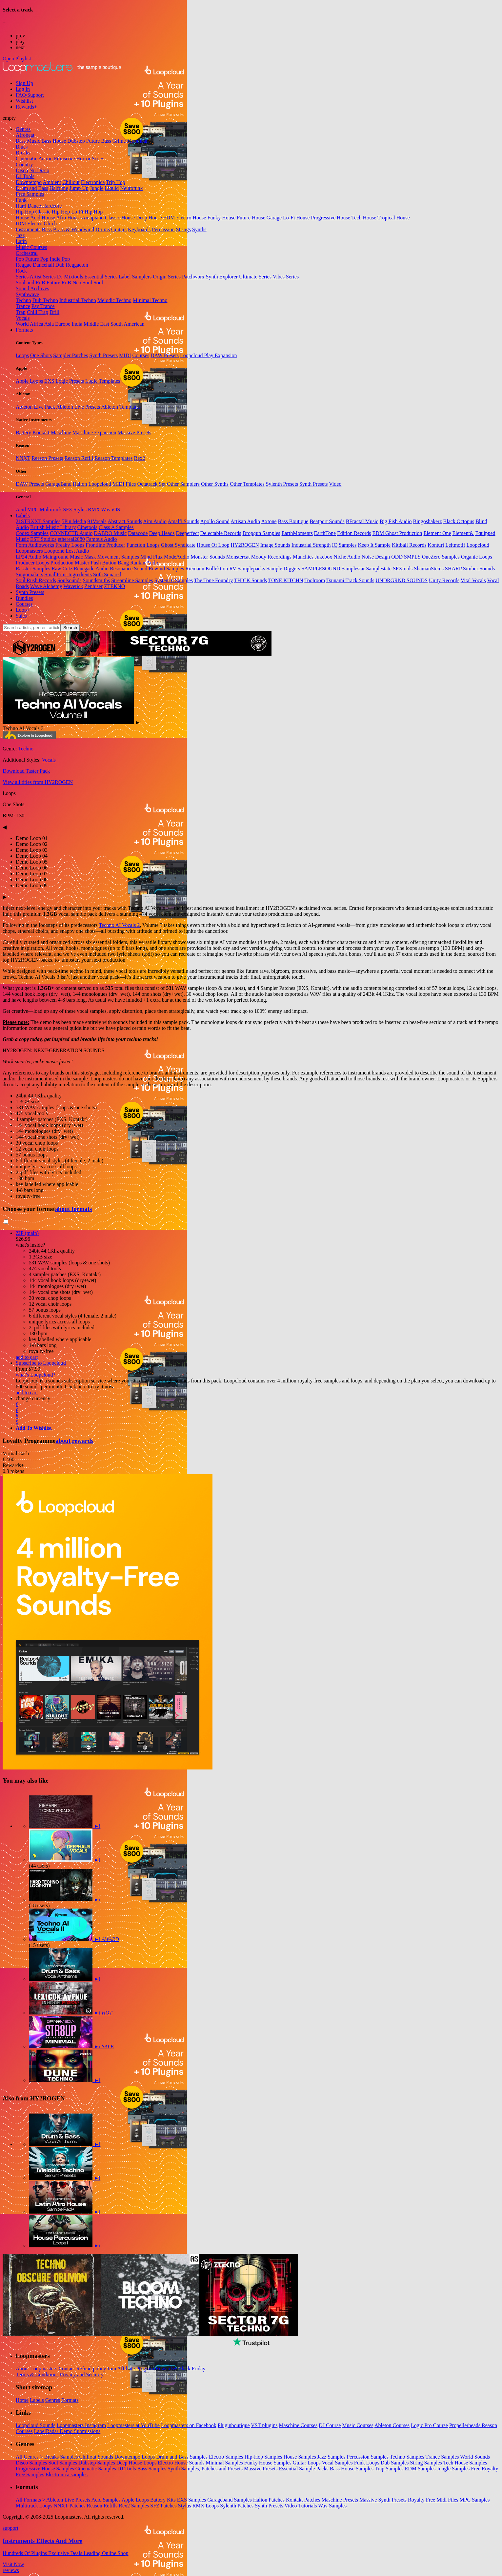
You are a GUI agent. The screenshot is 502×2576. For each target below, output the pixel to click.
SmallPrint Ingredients (68, 574)
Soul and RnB (30, 282)
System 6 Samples (173, 580)
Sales (21, 616)
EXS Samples (191, 2500)
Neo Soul (82, 282)
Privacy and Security (81, 2374)
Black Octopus (458, 521)
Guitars (119, 229)
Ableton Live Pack (35, 407)
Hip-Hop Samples (263, 2457)
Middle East (96, 324)
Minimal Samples (224, 2462)
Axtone (268, 521)
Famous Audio (101, 539)
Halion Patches (269, 2500)
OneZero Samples (441, 557)
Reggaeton (77, 265)
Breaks (23, 152)
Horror (83, 158)
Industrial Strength (311, 545)
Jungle (97, 188)
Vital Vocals (473, 580)
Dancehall (43, 265)
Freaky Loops (69, 545)
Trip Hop (115, 182)
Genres (23, 129)
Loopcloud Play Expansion (208, 355)
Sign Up (24, 83)
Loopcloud (99, 484)
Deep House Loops (136, 2462)
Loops (22, 355)
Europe (62, 324)
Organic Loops (476, 557)
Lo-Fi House (296, 217)
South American (127, 324)
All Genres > (29, 2457)
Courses (141, 355)
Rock (21, 271)
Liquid (112, 188)
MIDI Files (124, 484)
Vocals (23, 318)
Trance (23, 306)
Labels (23, 515)
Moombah (138, 141)
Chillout (70, 182)
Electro (34, 223)
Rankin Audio (144, 562)
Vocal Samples (337, 2462)
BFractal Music (362, 521)
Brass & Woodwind (73, 229)
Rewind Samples (166, 568)
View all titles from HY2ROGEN (38, 782)
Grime (119, 141)
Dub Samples (395, 2462)
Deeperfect (187, 533)
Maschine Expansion (94, 432)
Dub (60, 265)
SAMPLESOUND (320, 568)
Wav (105, 509)
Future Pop (37, 259)
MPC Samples (474, 2500)
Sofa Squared (107, 574)
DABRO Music (110, 533)
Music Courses (31, 247)
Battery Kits (163, 2500)
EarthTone (325, 533)
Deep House (149, 217)
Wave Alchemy (46, 586)
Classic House (120, 217)
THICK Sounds (250, 580)
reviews (11, 2570)
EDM (169, 217)
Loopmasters (29, 551)
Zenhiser (93, 586)
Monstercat (238, 557)
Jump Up (79, 188)
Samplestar (353, 568)
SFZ (67, 509)
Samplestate (379, 568)
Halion (80, 484)
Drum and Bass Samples (182, 2457)
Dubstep (76, 141)
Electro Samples (226, 2457)
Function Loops (143, 545)
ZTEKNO (114, 586)
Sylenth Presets (282, 484)
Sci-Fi (98, 158)
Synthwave (27, 294)
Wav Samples (332, 2505)
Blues (22, 147)
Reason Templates (113, 458)
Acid (21, 509)
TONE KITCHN (285, 580)
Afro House (68, 217)
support (10, 2528)
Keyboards (139, 229)
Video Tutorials (300, 2505)
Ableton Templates (121, 407)
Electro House (191, 217)
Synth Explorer (222, 276)
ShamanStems (429, 568)
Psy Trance (43, 306)
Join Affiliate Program (131, 2368)
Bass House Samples (351, 2468)
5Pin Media (74, 521)
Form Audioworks (35, 545)
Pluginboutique (234, 2425)
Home (22, 2400)
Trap (21, 312)
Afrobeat (25, 135)
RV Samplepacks (247, 568)
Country (24, 164)
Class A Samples (116, 527)
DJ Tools (25, 176)
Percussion (163, 229)
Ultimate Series (255, 276)
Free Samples (30, 194)
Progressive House (330, 217)
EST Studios (43, 539)
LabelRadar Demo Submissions (67, 2431)
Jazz (20, 235)
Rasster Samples (33, 568)
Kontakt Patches (303, 2500)
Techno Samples (407, 2457)
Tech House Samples (465, 2462)
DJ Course (330, 2425)
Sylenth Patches (236, 2505)
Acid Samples (105, 2500)
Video (335, 484)
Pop (20, 259)
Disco (22, 170)
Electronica (93, 182)
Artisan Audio (245, 521)
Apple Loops (29, 381)
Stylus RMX (86, 509)
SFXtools (402, 568)
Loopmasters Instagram (81, 2425)
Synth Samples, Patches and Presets (205, 2468)
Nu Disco (39, 170)
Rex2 (139, 458)
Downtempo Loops (134, 2457)
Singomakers (29, 574)
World (22, 324)
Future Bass (98, 141)
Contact (67, 2368)
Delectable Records (220, 533)
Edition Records (354, 533)
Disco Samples (31, 2462)
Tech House (363, 217)
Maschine (61, 432)
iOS (116, 509)
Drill (54, 312)
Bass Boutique (293, 521)
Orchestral (27, 253)
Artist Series (43, 276)
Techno (23, 300)
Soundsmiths (96, 580)
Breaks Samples (61, 2457)
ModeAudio (176, 557)
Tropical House (393, 217)
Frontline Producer (105, 545)
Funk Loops (366, 2462)
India (76, 324)
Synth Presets (103, 355)
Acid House (42, 217)
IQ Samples (344, 545)
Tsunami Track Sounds (350, 580)
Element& (463, 533)
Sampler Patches (70, 355)
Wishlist (24, 101)
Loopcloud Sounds (35, 2425)
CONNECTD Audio (71, 533)
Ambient (52, 182)
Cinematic (26, 158)
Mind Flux (151, 557)
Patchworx (193, 276)
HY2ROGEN (245, 545)
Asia (49, 324)
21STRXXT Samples (38, 521)
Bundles (24, 598)
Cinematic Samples (95, 2468)
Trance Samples (442, 2457)
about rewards (74, 1440)
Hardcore (52, 206)
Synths (199, 229)
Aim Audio (155, 521)
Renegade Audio (91, 568)
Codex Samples (32, 533)
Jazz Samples (331, 2457)
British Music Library (53, 527)
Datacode (138, 533)
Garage (274, 217)
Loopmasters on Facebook (188, 2425)
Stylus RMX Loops (198, 2505)
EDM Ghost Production (397, 533)
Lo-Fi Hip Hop (87, 212)
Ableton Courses (392, 2425)
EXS (49, 381)
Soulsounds (69, 580)
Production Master (70, 562)
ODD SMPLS (405, 557)
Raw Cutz (61, 568)
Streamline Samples (132, 580)
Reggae (23, 265)
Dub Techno (45, 300)
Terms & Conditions (37, 2374)
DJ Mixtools (70, 276)
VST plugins (264, 2425)
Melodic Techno (114, 300)
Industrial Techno (77, 300)
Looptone (54, 551)
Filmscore (64, 158)
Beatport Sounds (327, 521)
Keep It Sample (374, 545)
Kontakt (41, 432)
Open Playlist (17, 58)
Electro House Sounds (181, 2462)
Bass (47, 229)
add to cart (27, 1357)
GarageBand (58, 484)
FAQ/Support (30, 95)
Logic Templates (102, 381)
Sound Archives (32, 288)
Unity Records (444, 580)
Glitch (50, 223)
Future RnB (59, 282)
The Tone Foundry (213, 580)
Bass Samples (151, 2468)
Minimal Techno (150, 300)
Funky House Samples (267, 2462)
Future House (251, 217)
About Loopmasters (36, 2368)
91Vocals (96, 521)
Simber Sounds (479, 568)
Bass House (53, 141)
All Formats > (30, 2500)
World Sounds (475, 2457)
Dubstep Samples (96, 2462)
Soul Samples (63, 2462)
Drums (102, 229)
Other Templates (247, 484)
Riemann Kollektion (206, 568)
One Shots (41, 355)
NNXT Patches (70, 2505)
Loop (23, 610)
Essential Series (100, 276)
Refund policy (91, 2368)
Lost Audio (77, 551)
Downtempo (29, 182)
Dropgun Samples (261, 533)
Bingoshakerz (427, 521)
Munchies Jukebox (312, 557)
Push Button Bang (109, 562)
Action (45, 158)
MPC (32, 509)
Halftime (59, 188)
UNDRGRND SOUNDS (401, 580)
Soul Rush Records (36, 580)
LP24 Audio (28, 557)
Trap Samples (389, 2468)
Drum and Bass (32, 188)
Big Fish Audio (396, 521)
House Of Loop (213, 545)
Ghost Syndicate (178, 545)
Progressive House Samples (45, 2468)
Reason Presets (47, 458)
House (22, 217)
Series (22, 276)
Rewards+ (26, 107)
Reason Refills (102, 2505)
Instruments (28, 229)
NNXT (23, 458)
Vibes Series (286, 276)
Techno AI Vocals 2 (119, 925)
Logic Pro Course (429, 2425)
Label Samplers (135, 276)
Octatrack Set (151, 484)
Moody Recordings (271, 557)
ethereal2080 (71, 539)
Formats (24, 330)
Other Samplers (183, 484)
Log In (23, 89)
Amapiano (93, 217)
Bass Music (28, 141)
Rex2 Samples (134, 2505)
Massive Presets (134, 432)
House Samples (300, 2457)
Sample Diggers (283, 568)
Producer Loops (32, 562)
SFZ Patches (163, 2505)
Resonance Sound (128, 568)
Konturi (436, 545)
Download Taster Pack (26, 771)
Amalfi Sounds (183, 521)
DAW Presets (165, 355)
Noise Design (376, 557)
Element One (437, 533)
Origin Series (167, 276)
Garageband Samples (229, 2500)
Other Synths (215, 484)
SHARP (453, 568)
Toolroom (314, 580)
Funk (21, 200)
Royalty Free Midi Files (433, 2500)
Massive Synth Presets (383, 2500)
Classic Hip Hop (52, 212)
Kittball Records (409, 545)
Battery (23, 432)
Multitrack (51, 509)
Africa (36, 324)
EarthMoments (297, 533)
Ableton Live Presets (78, 407)
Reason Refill (79, 458)
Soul (98, 282)
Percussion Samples (368, 2457)
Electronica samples (67, 2474)
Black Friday (191, 2368)
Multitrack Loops (34, 2505)
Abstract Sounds (125, 521)
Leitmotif (455, 545)
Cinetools (87, 527)
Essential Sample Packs (304, 2468)
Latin (21, 241)
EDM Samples (420, 2468)
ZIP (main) (27, 1233)
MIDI (125, 355)
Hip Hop (25, 212)
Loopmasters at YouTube (133, 2425)
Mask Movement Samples (111, 557)
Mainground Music (63, 557)
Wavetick (73, 586)
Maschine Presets (340, 2500)
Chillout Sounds (96, 2457)
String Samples (426, 2462)
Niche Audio (346, 557)
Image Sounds (275, 545)
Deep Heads (162, 533)
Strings (183, 229)
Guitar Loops (307, 2462)
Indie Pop (60, 259)
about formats (73, 1208)
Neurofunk (131, 188)
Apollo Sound (215, 521)
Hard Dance (28, 206)
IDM (21, 223)
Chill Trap (37, 312)
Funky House (221, 217)
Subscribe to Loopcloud (41, 1363)
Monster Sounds (208, 557)
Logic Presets (69, 381)
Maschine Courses (298, 2425)
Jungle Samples (453, 2468)
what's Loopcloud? (35, 1375)
